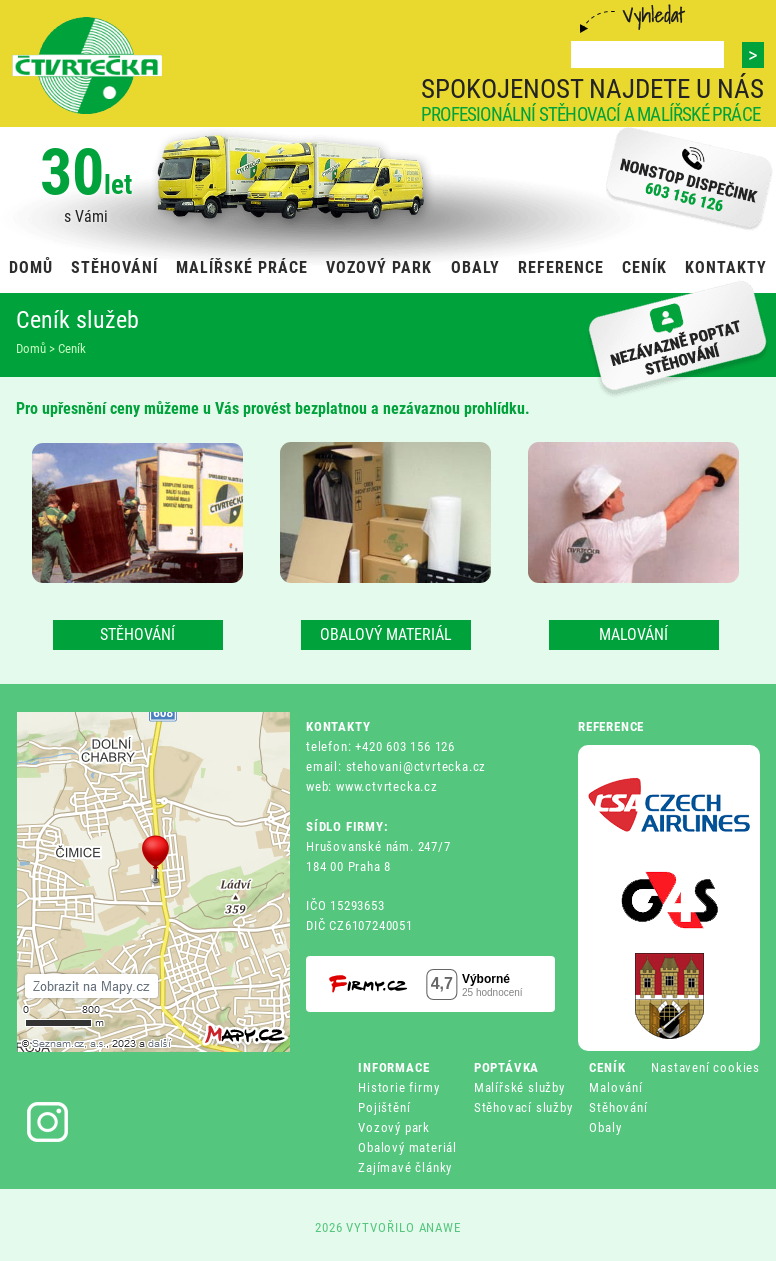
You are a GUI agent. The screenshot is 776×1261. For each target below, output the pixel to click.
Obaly (605, 1127)
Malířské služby (519, 1087)
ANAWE (440, 1227)
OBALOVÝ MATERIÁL (386, 634)
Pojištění (384, 1107)
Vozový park (394, 1127)
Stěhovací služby (523, 1107)
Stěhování (618, 1107)
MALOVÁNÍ (633, 634)
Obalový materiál (407, 1147)
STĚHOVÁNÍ (137, 634)
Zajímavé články (405, 1167)
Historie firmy (398, 1087)
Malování (615, 1087)
